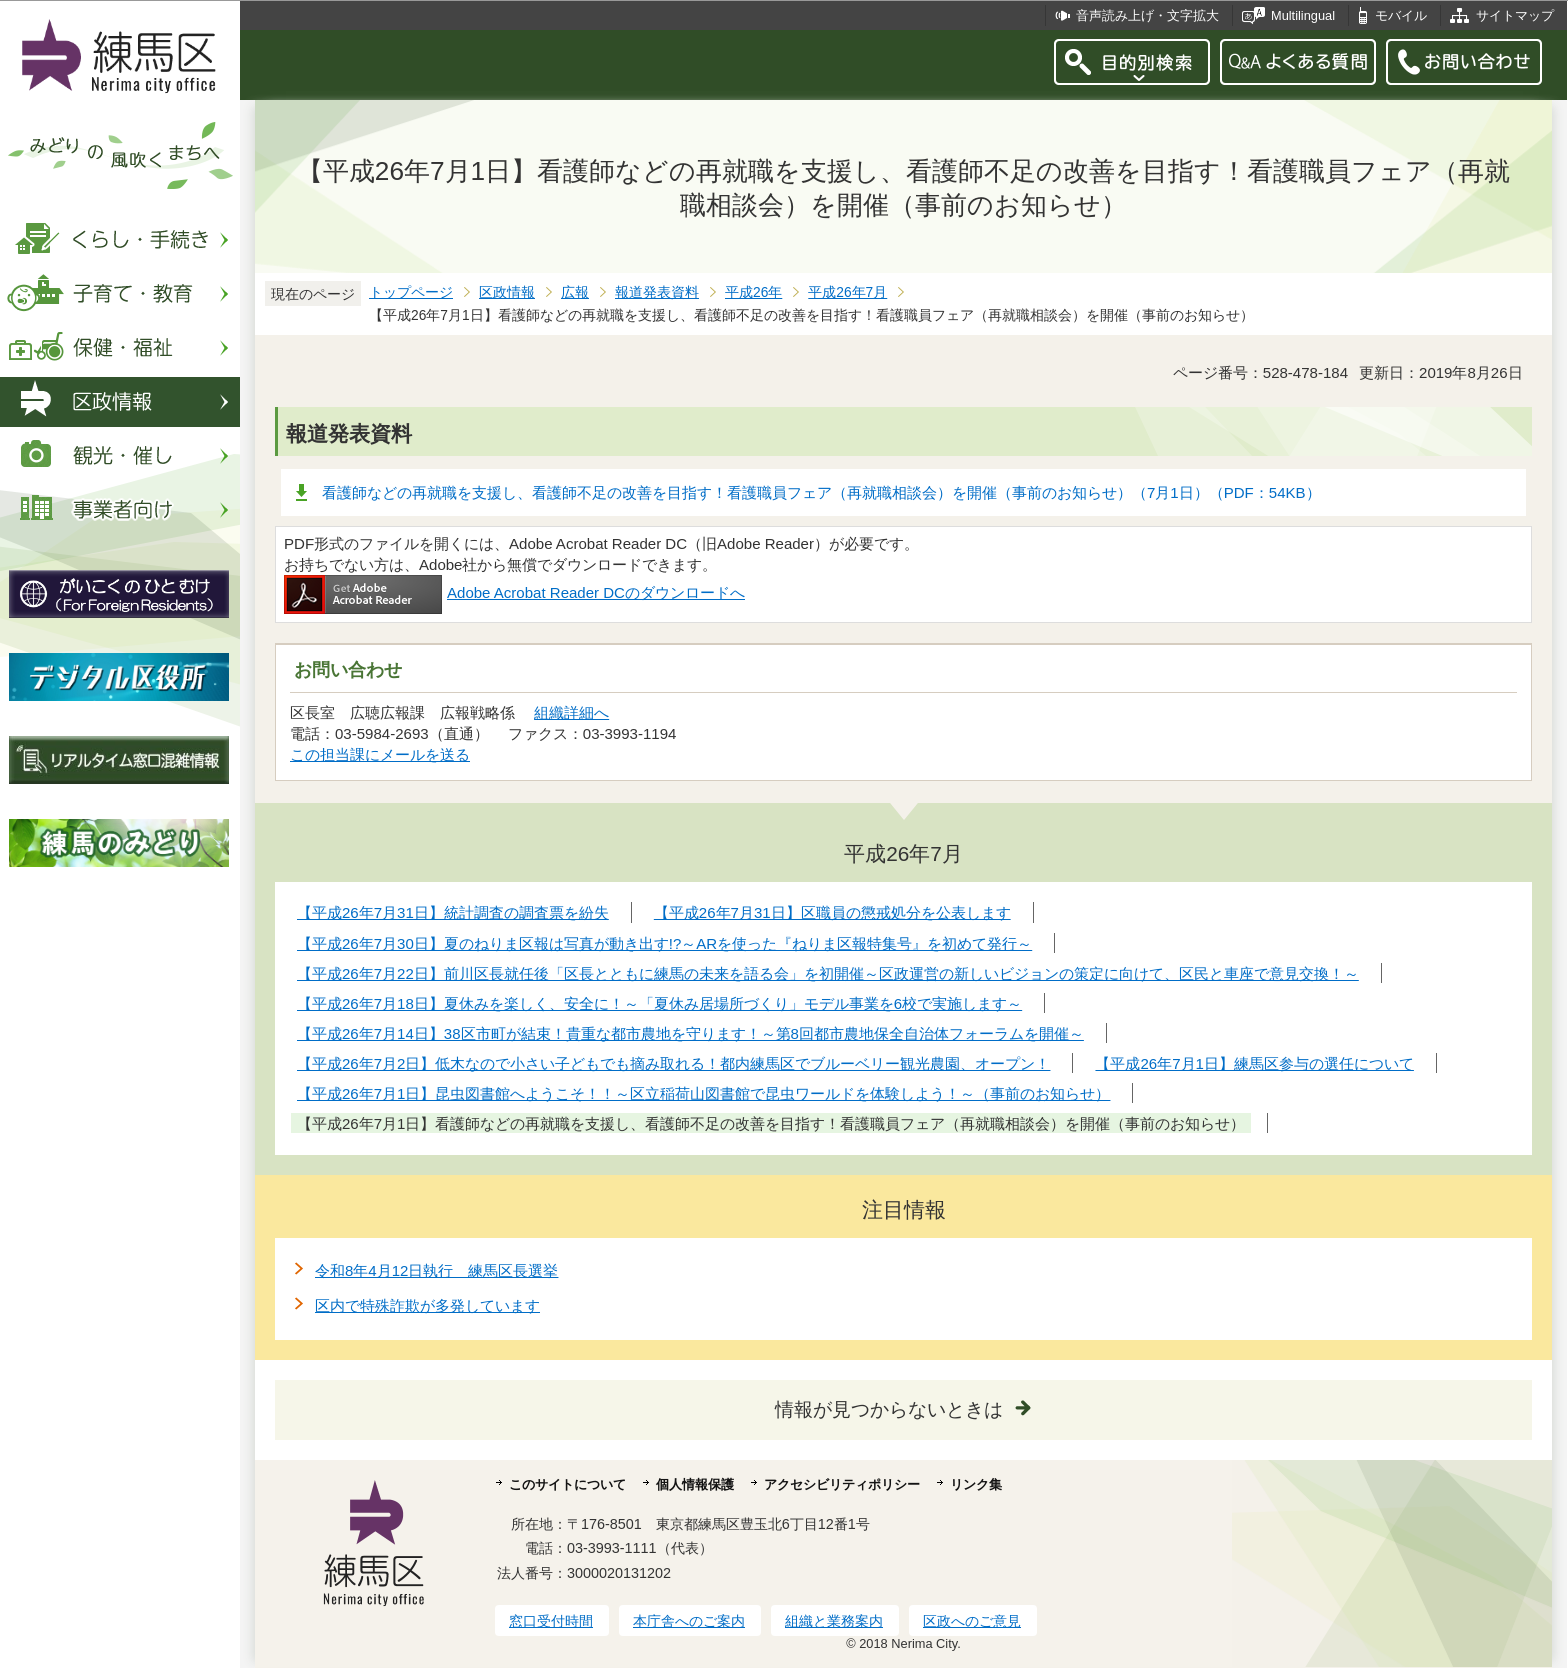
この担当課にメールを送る (380, 754)
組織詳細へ (571, 712)
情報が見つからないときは (889, 1409)
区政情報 (507, 292)
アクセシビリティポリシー (842, 1484)
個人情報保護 (695, 1484)
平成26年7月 (847, 292)
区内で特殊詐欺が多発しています (427, 1305)
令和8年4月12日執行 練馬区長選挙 (436, 1270)
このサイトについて (567, 1484)
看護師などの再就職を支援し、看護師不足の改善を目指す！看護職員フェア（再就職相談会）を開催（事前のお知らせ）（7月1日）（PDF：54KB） (821, 492)
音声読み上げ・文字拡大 (1147, 15)
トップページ (411, 292)
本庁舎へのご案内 (689, 1621)
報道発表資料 (657, 292)
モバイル (1401, 15)
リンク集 (976, 1484)
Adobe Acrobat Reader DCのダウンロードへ (514, 592)
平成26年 (753, 292)
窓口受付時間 (551, 1621)
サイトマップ (1515, 15)
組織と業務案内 (834, 1621)
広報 (575, 292)
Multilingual (1303, 15)
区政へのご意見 (972, 1621)
